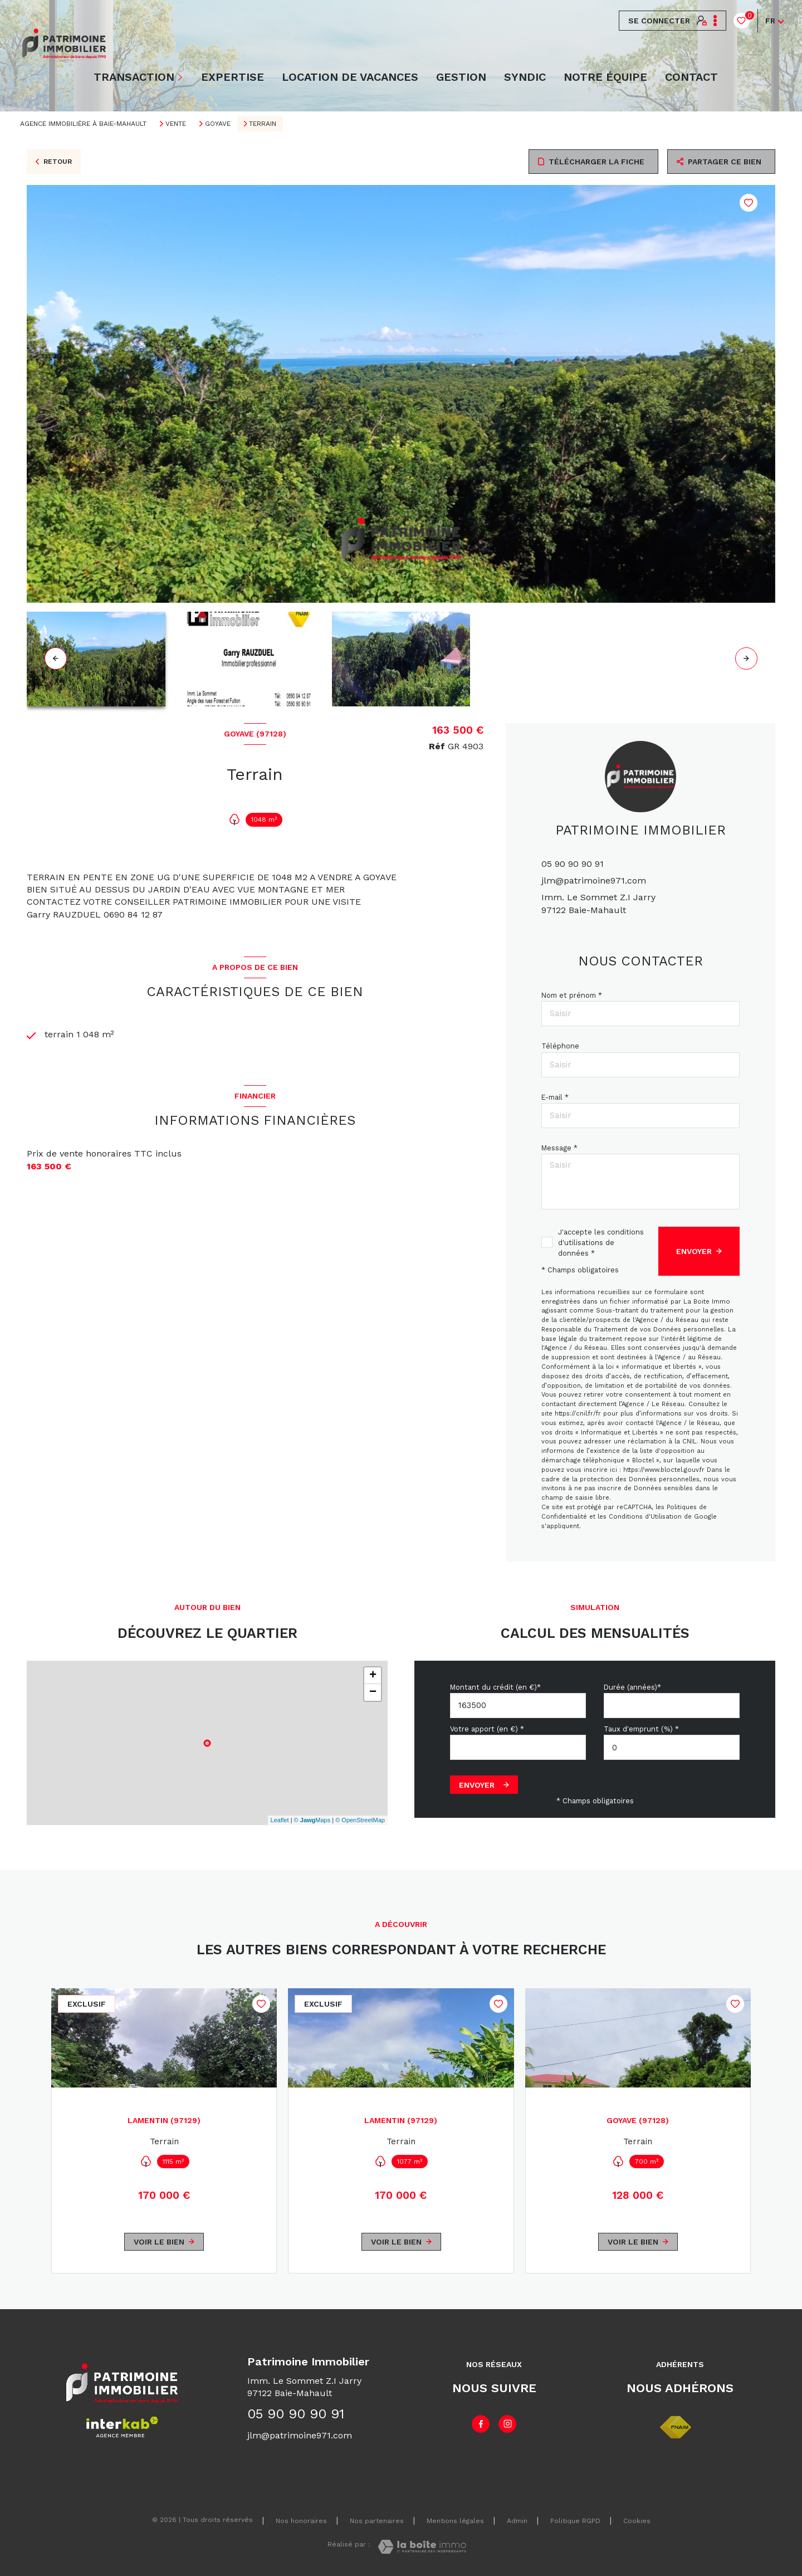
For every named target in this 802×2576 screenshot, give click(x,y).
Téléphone (560, 1046)
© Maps (312, 1820)
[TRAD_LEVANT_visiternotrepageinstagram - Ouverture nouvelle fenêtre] (507, 2424)
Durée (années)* (632, 1687)
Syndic (525, 76)
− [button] (372, 1692)
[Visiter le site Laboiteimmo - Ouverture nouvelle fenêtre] (422, 2547)
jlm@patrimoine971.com (593, 880)
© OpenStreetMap (360, 1820)
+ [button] (372, 1675)
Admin (517, 2521)
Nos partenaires (377, 2521)
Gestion (461, 76)
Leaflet (280, 1820)
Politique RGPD (575, 2521)
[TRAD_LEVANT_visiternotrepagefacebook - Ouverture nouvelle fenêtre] (481, 2424)
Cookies (637, 2521)
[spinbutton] (672, 1747)
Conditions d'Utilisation (645, 1516)
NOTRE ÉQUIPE (605, 76)
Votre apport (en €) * (487, 1729)
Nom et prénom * (571, 995)
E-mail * (555, 1097)
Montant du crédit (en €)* (495, 1687)
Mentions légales (455, 2521)
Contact (691, 76)
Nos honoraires (301, 2521)
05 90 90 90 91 (572, 863)
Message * (559, 1148)
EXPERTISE (232, 76)
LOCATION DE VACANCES (350, 76)
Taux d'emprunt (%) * (641, 1729)
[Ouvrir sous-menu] (181, 77)
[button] (746, 658)
